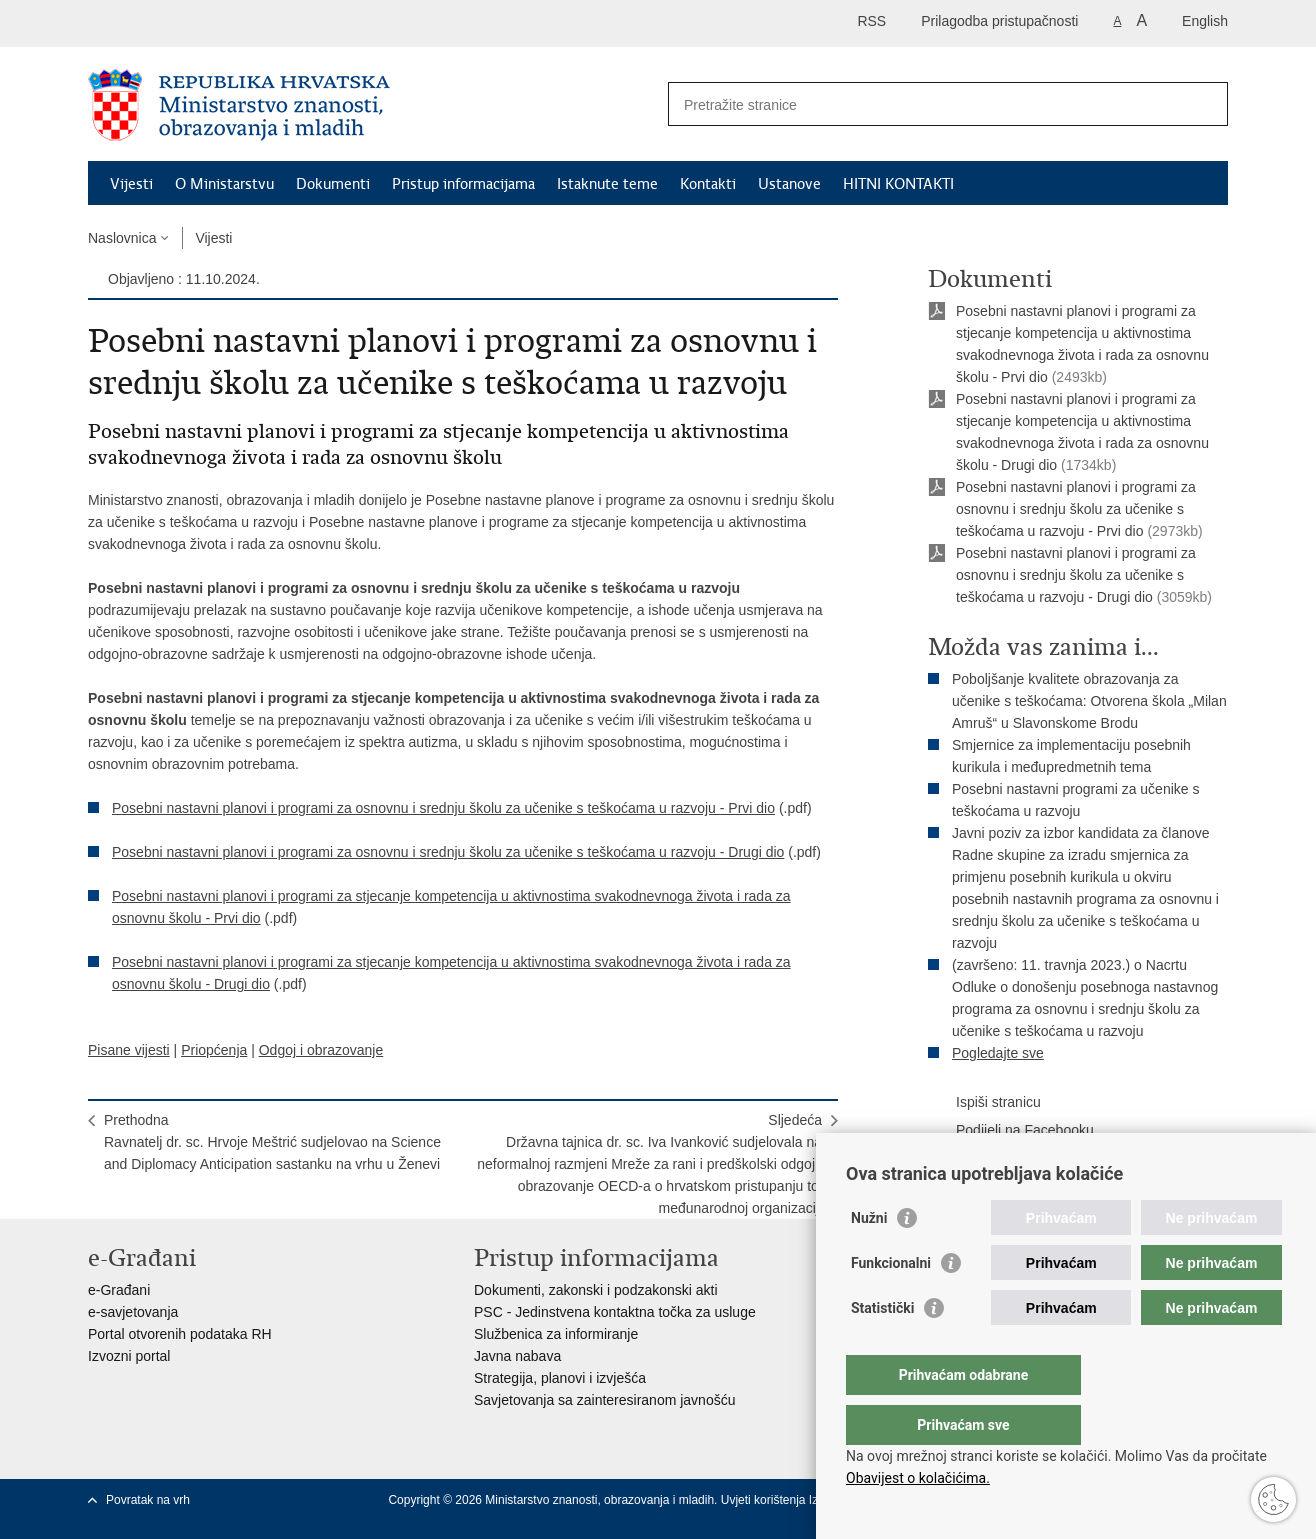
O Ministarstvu (224, 184)
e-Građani (119, 1290)
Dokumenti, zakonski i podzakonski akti (596, 1290)
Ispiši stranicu (984, 1103)
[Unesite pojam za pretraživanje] (926, 104)
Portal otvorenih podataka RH (180, 1334)
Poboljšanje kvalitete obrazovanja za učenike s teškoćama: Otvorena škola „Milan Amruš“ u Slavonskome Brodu (1089, 701)
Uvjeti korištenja (765, 1500)
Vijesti (131, 184)
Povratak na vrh (148, 1500)
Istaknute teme (607, 184)
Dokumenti (333, 184)
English (1205, 21)
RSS (871, 21)
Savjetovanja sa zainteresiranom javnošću (604, 1400)
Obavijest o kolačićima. (918, 1478)
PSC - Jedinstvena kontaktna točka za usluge (615, 1312)
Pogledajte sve (998, 1053)
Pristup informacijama (463, 184)
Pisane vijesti (129, 1050)
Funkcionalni (891, 1303)
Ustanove (789, 184)
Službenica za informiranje (556, 1334)
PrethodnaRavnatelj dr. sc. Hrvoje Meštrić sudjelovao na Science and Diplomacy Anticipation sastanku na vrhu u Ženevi (272, 1142)
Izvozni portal (129, 1356)
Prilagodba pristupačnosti (999, 21)
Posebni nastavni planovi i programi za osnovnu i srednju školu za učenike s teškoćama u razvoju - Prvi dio (443, 808)
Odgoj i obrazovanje (321, 1050)
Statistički (882, 1348)
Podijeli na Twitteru (1000, 1159)
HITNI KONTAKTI (898, 184)
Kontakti (708, 184)
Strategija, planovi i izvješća (560, 1378)
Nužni (869, 1258)
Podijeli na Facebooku (1011, 1131)
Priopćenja (214, 1050)
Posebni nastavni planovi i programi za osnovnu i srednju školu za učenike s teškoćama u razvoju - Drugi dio (448, 852)
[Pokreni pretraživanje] (1205, 104)
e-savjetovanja (133, 1312)
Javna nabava (517, 1356)
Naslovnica (122, 238)
